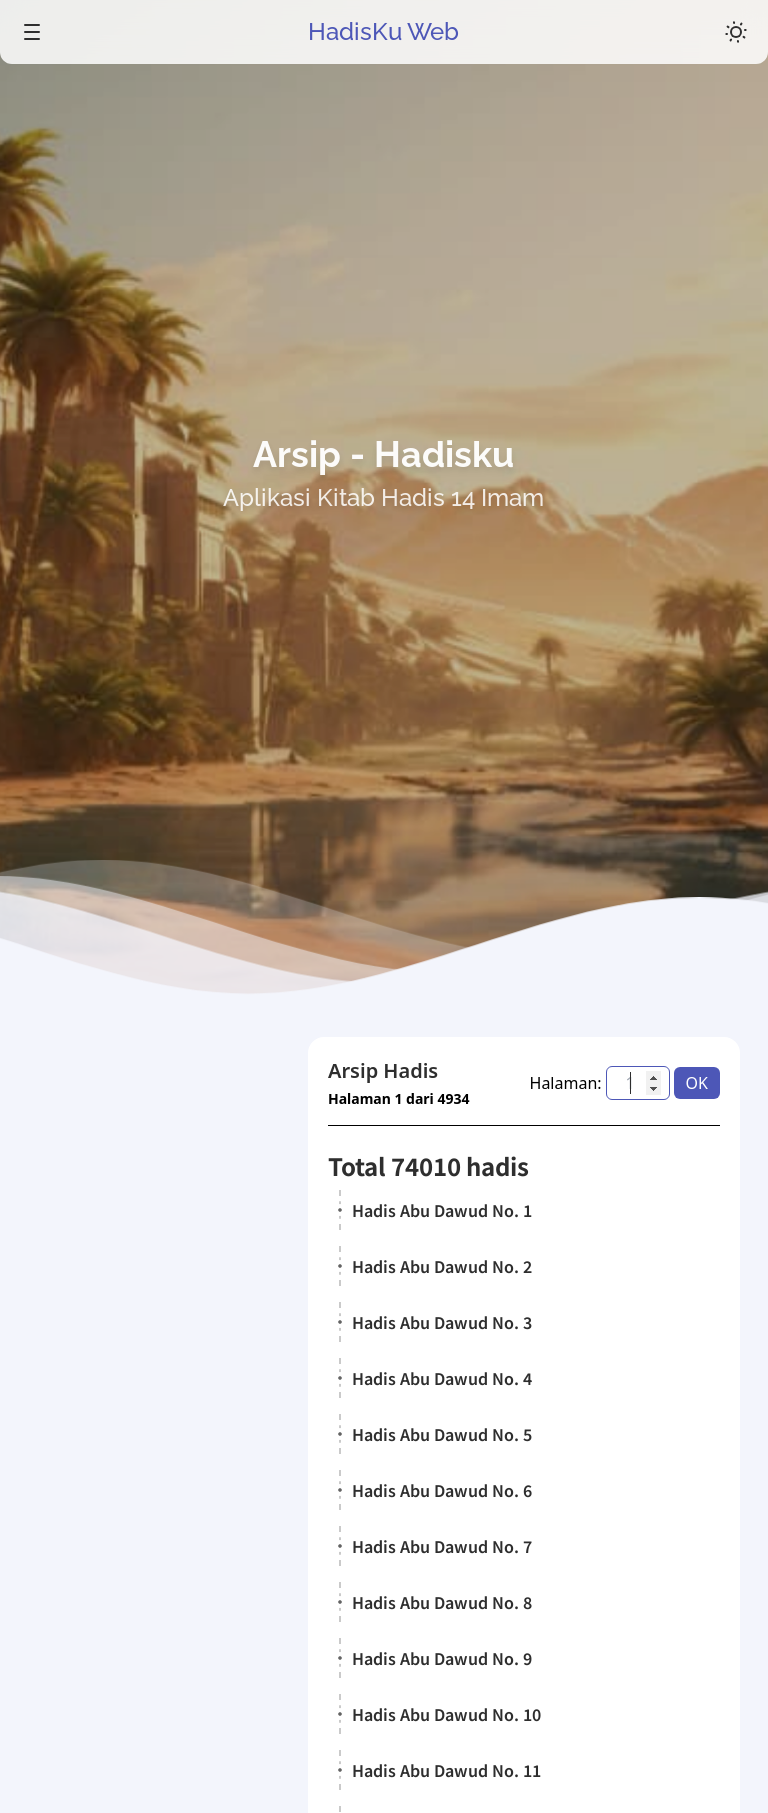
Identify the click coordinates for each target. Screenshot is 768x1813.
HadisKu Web (384, 31)
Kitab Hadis (115, 1530)
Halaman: (566, 1083)
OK (697, 1083)
